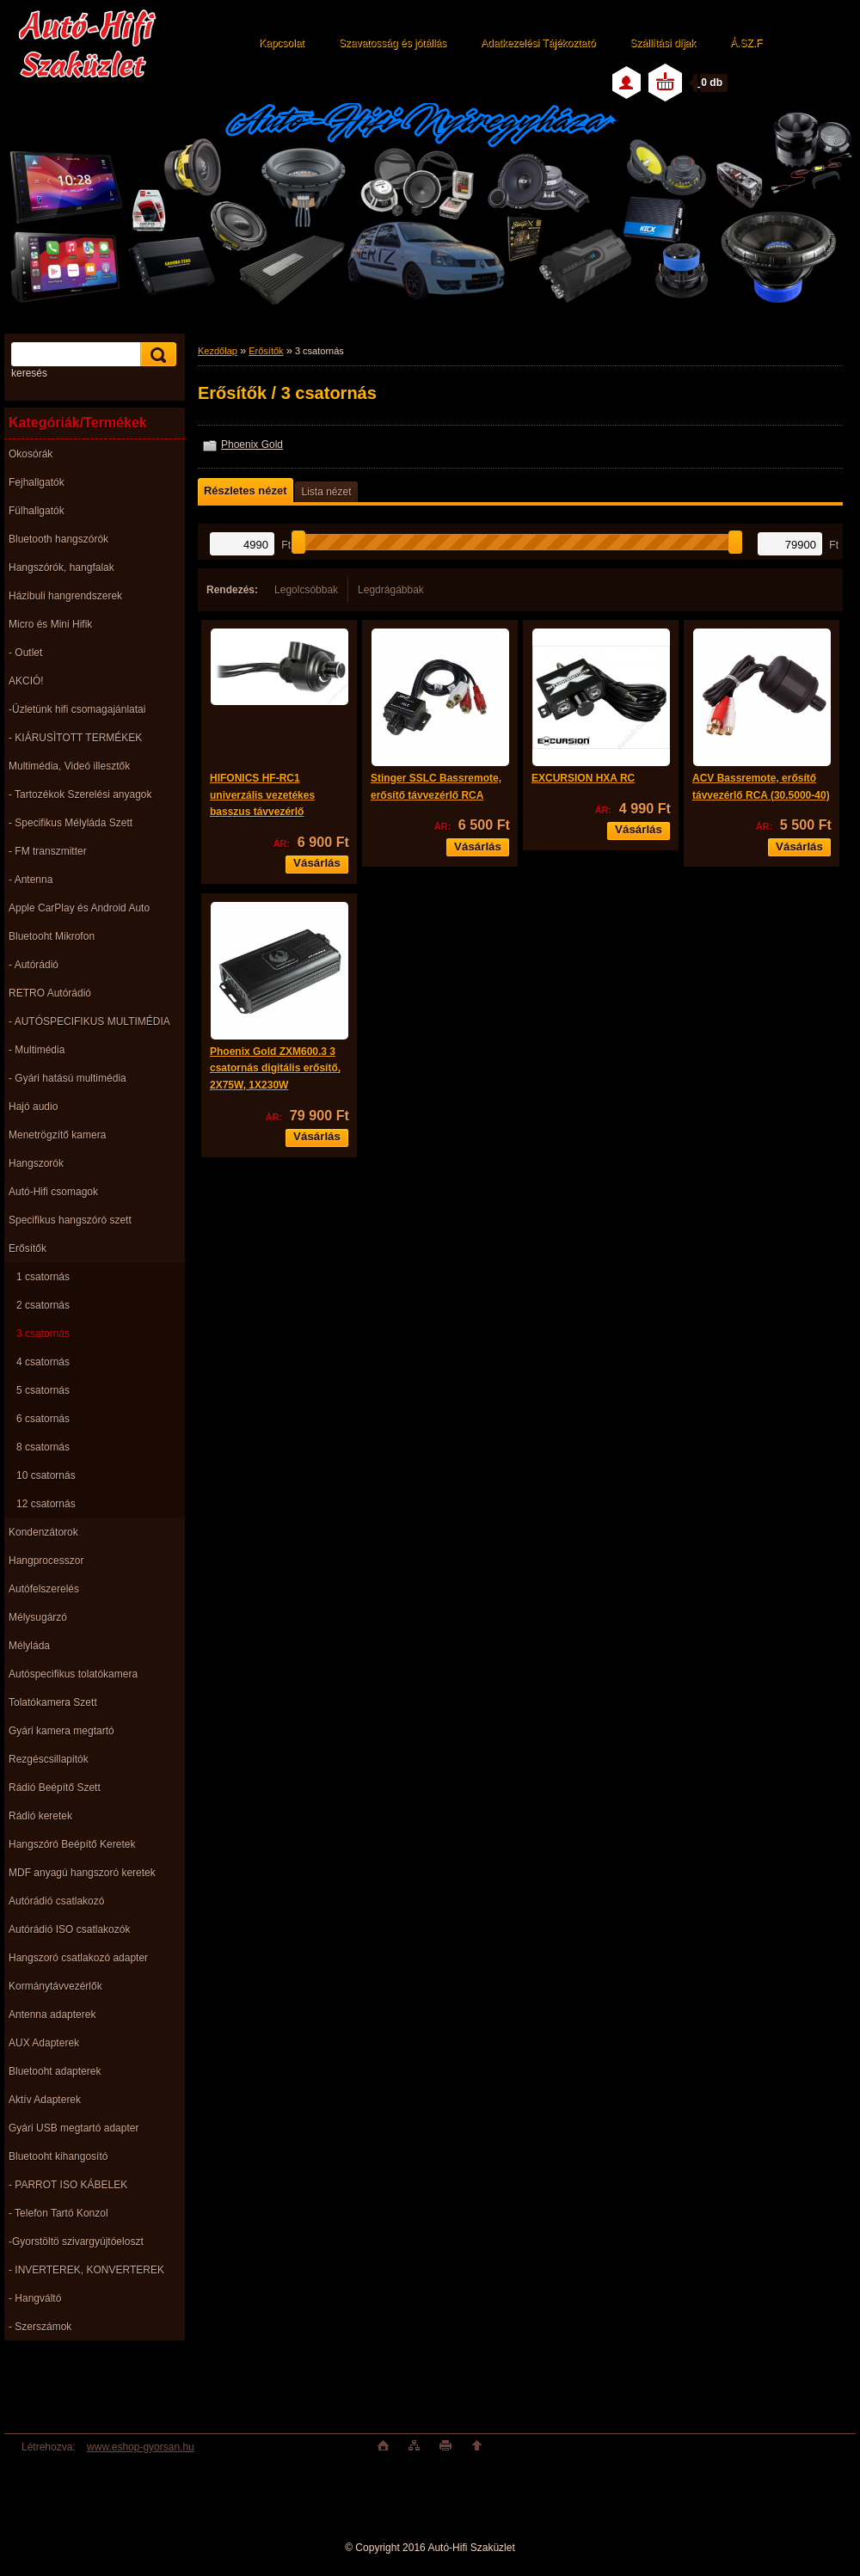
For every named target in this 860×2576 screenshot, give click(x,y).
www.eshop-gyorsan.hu (140, 2447)
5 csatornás (43, 1390)
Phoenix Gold (252, 445)
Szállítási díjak (663, 43)
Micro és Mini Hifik (50, 624)
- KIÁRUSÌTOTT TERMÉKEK (75, 738)
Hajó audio (33, 1107)
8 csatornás (43, 1447)
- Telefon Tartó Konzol (58, 2213)
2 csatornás (43, 1305)
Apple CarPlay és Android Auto (79, 908)
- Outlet (25, 653)
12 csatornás (46, 1504)
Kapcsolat (281, 43)
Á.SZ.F (746, 43)
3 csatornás (43, 1334)
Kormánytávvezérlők (55, 1986)
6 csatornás (43, 1419)
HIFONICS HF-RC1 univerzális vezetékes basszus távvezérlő (262, 795)
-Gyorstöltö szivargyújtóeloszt (76, 2242)
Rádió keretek (40, 1816)
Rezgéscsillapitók (49, 1759)
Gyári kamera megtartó (61, 1731)
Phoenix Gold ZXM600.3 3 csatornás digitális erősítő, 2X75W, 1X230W (275, 1068)
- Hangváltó (35, 2298)
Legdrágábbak (391, 590)
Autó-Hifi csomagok (53, 1192)
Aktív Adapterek (45, 2100)
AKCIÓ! (26, 681)
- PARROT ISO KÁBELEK (68, 2185)
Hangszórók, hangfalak (61, 567)
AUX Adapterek (44, 2043)
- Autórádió (33, 965)
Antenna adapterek (52, 2015)
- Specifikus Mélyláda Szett (70, 823)
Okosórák (30, 454)
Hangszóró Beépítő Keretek (72, 1844)
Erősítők (27, 1248)
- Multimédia (36, 1050)
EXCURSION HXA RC (583, 778)
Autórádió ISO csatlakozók (69, 1929)
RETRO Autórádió (50, 993)
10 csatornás (46, 1475)
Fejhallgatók (36, 482)
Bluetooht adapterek (55, 2071)
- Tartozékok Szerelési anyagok (80, 794)
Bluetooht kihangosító (58, 2156)
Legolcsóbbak (306, 590)
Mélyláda (29, 1646)
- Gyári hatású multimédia (67, 1078)
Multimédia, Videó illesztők (69, 766)
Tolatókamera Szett (53, 1702)
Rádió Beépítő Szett (55, 1788)
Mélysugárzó (38, 1617)
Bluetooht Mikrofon (52, 936)
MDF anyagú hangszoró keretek (82, 1873)
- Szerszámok (40, 2327)
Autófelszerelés (44, 1589)
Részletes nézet (245, 490)
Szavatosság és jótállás (392, 43)
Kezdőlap (217, 351)
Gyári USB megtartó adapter (73, 2128)
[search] (155, 354)
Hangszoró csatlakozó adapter (78, 1958)
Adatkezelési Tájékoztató (538, 43)
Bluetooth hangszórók (58, 539)
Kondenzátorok (43, 1532)
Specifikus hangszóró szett (70, 1220)
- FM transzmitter (48, 851)
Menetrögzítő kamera (57, 1135)
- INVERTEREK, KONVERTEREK (86, 2270)
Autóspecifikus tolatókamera (73, 1674)
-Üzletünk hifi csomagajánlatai (77, 709)
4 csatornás (43, 1362)
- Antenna (30, 880)
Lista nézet (326, 492)
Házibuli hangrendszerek (65, 596)
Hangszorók (36, 1163)
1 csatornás (43, 1277)
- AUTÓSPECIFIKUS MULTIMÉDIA (89, 1021)
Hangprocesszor (46, 1561)
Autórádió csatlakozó (56, 1901)
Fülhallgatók (36, 511)
